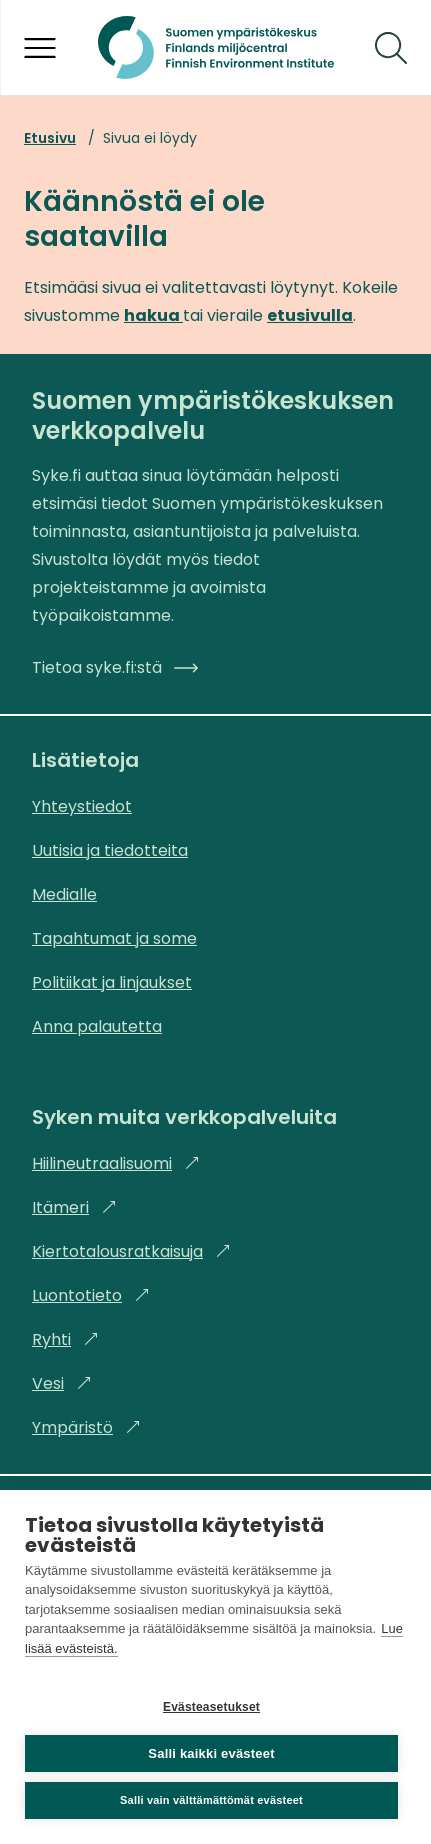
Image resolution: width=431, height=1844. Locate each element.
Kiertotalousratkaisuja (131, 1251)
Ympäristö (86, 1427)
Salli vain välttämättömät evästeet (211, 1800)
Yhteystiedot (82, 806)
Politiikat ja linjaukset (112, 982)
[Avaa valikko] (40, 48)
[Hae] (391, 48)
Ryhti (65, 1339)
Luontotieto (91, 1295)
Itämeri (74, 1207)
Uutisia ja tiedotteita (110, 850)
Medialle (64, 894)
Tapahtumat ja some (114, 938)
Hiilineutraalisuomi (116, 1163)
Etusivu (50, 138)
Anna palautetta (97, 1026)
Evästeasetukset (211, 1707)
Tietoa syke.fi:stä (115, 667)
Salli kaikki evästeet (211, 1753)
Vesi (62, 1383)
